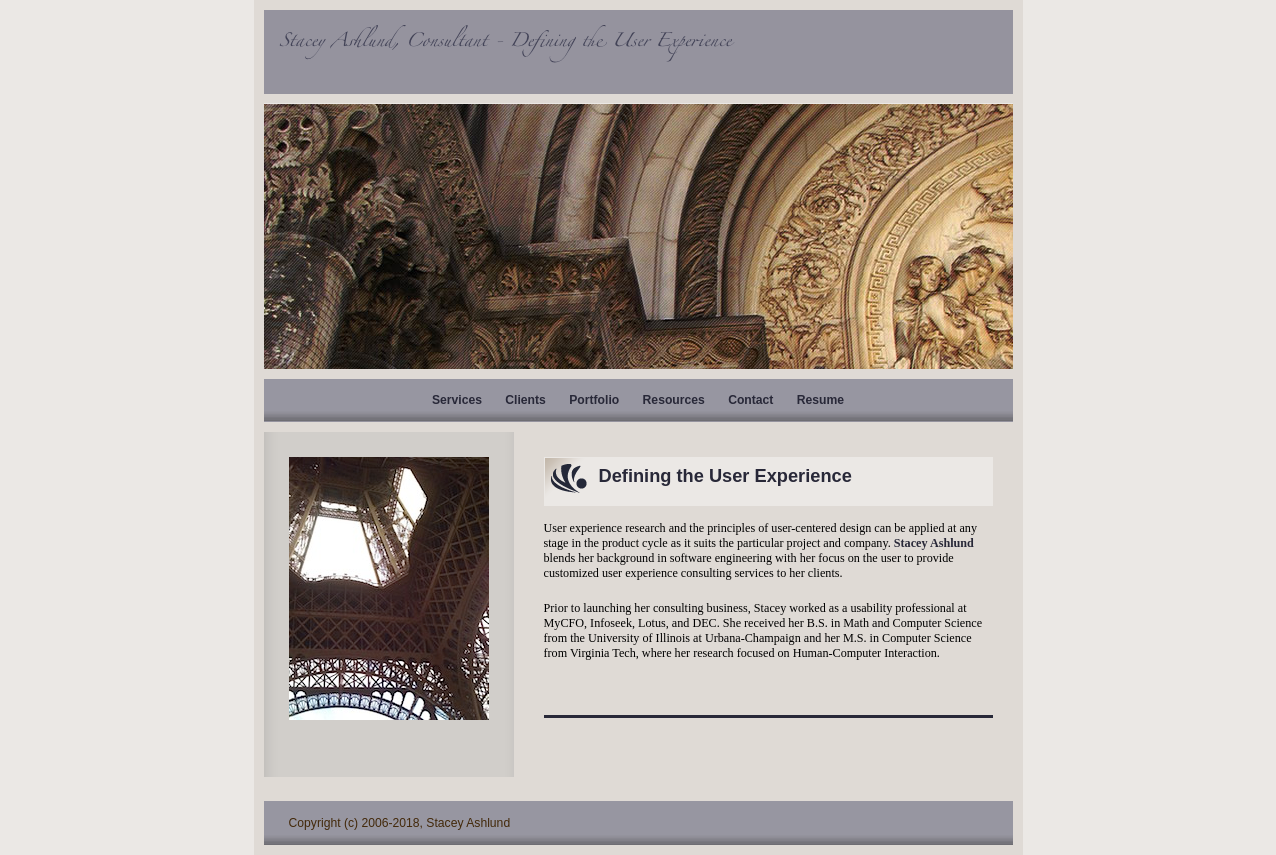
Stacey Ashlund (934, 543)
